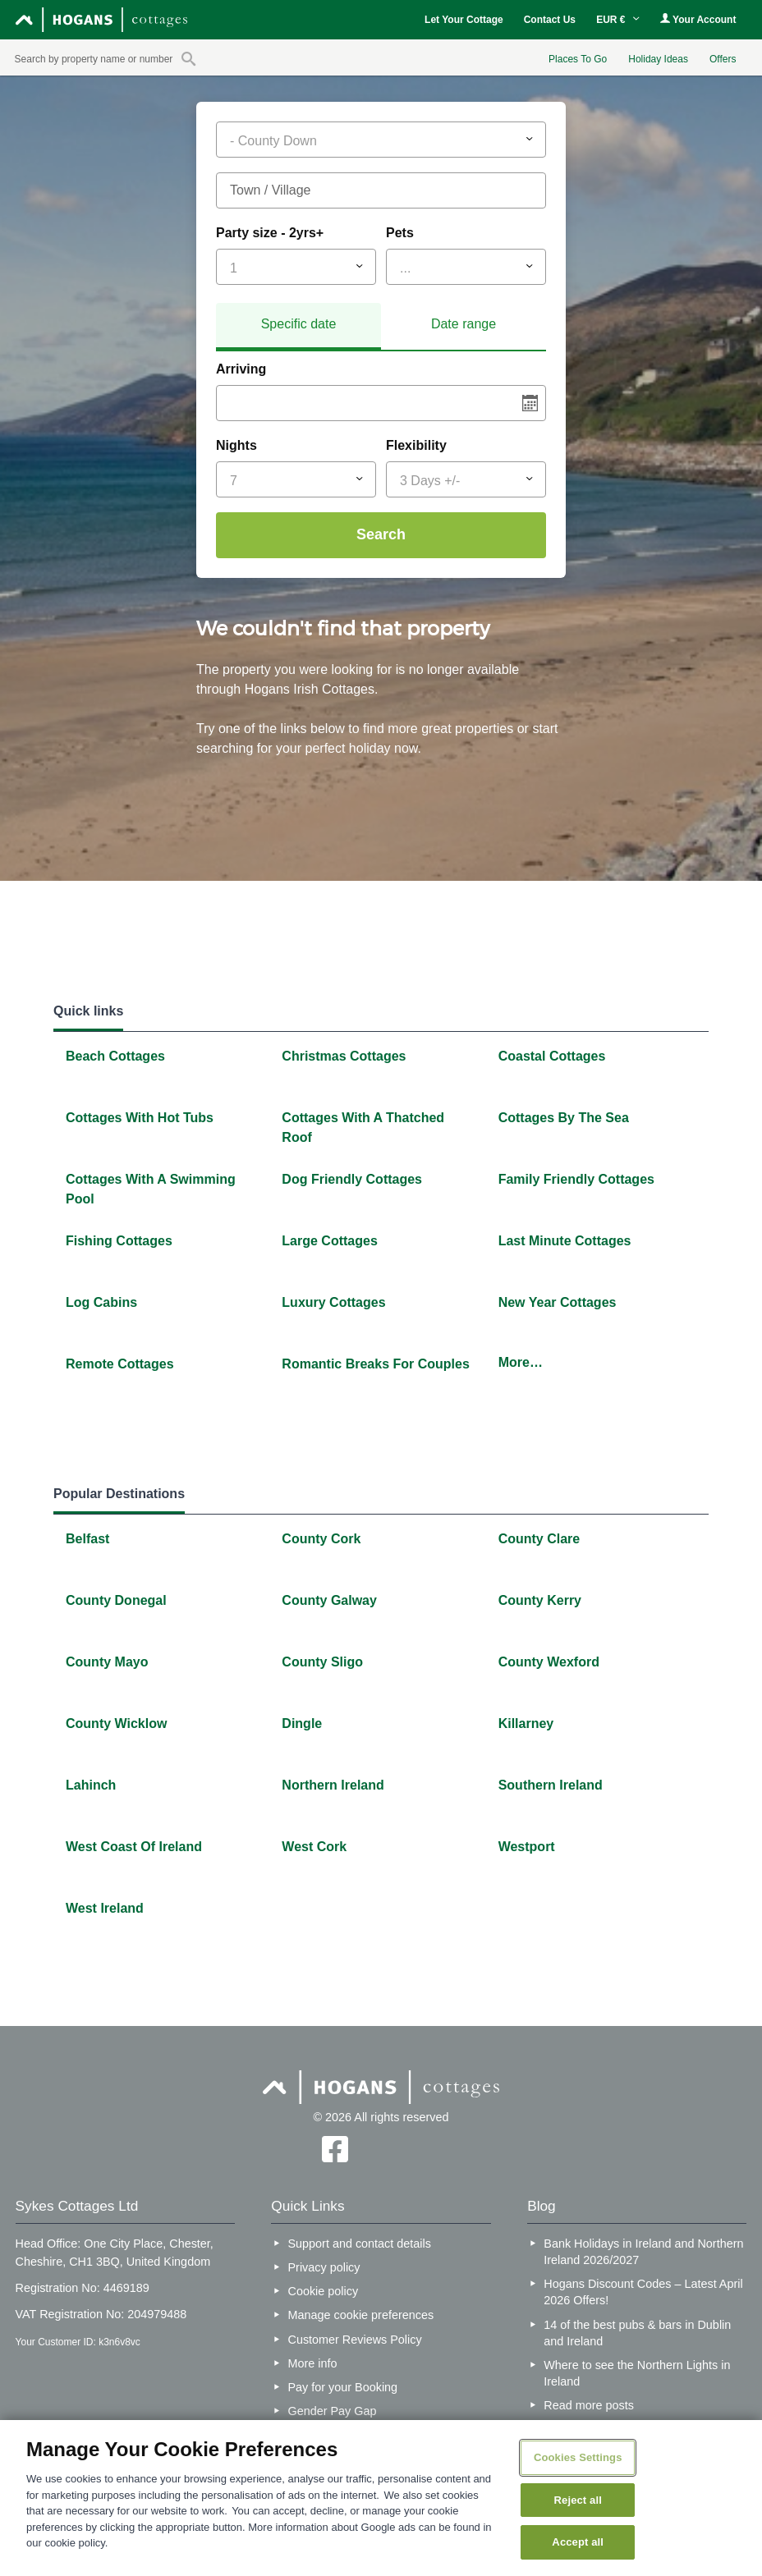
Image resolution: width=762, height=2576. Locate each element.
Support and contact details (359, 2243)
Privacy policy (324, 2267)
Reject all (578, 2500)
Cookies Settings (578, 2457)
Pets (400, 233)
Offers (722, 59)
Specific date (299, 324)
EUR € (618, 19)
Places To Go (578, 59)
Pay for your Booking (343, 2387)
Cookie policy (323, 2291)
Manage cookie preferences (361, 2315)
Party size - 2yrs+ (270, 233)
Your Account (698, 19)
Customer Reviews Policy (355, 2339)
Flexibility (416, 445)
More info (312, 2363)
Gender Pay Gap (332, 2411)
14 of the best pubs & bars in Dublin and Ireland (637, 2333)
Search (381, 534)
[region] (381, 2498)
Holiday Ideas (658, 59)
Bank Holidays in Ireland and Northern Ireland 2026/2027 (643, 2252)
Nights (236, 445)
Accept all (578, 2542)
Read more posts (589, 2405)
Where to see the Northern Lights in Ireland (637, 2373)
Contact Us (550, 19)
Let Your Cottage (464, 19)
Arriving (241, 369)
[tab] (298, 327)
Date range (463, 324)
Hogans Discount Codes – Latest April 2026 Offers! (643, 2292)
